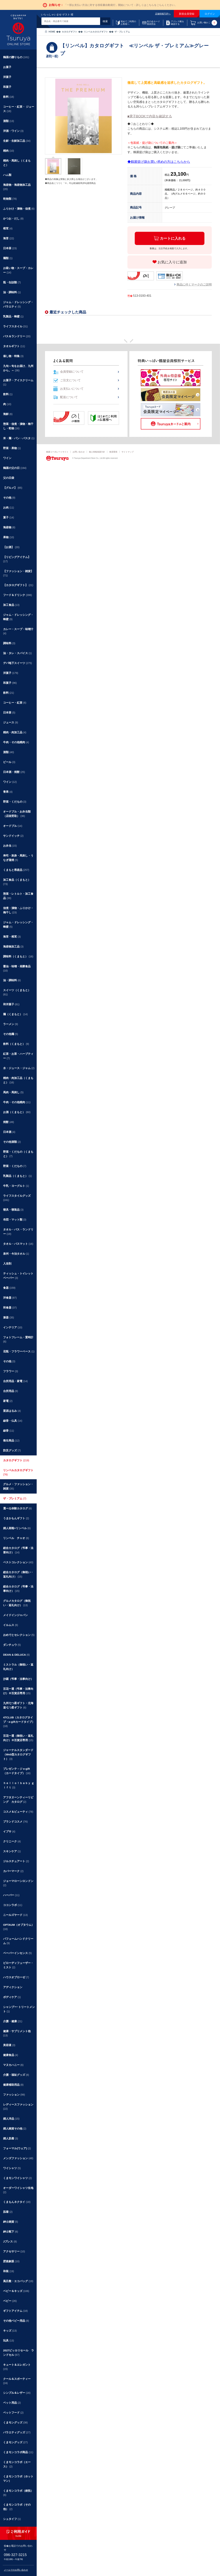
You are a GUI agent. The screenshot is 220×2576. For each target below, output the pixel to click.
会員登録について (72, 371)
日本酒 (9, 1131)
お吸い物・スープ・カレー (18, 270)
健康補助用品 (13, 2084)
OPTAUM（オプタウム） (18, 1927)
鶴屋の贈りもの (16, 57)
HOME (52, 31)
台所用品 (10, 1391)
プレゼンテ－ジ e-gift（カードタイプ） (16, 1771)
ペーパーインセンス (17, 1953)
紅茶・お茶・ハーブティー (18, 1056)
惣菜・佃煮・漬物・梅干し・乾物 (18, 426)
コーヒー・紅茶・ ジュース (18, 109)
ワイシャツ (12, 2168)
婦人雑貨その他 (14, 2128)
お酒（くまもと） (16, 1112)
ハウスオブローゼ (16, 1977)
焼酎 (8, 1122)
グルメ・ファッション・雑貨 (18, 1486)
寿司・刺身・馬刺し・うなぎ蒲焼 (18, 857)
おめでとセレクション (18, 1634)
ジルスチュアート (16, 1861)
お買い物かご (207, 22)
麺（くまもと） (15, 1014)
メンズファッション (18, 2158)
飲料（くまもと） (16, 1043)
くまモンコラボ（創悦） (18, 2492)
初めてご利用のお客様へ (128, 22)
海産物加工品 (13, 946)
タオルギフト (14, 346)
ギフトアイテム (15, 2310)
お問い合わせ (79, 452)
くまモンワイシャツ (17, 2178)
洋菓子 (7, 76)
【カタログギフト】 (18, 585)
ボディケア (12, 1997)
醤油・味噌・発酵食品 (17, 968)
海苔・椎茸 (12, 936)
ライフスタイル (15, 326)
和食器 (10, 1307)
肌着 (7, 2211)
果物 (8, 537)
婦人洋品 (11, 2118)
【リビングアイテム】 (17, 559)
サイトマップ (128, 452)
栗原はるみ (12, 1410)
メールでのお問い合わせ (16, 2570)
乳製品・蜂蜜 (13, 316)
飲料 (8, 96)
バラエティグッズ (16, 2432)
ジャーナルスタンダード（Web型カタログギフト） (18, 1754)
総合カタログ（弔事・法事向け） (18, 1588)
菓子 (8, 517)
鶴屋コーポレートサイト (57, 452)
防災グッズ (12, 1450)
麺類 (7, 258)
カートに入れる (170, 238)
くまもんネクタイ (16, 2201)
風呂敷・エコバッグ (18, 2281)
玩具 (8, 2340)
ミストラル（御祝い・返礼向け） (18, 1667)
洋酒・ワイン (13, 130)
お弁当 (10, 845)
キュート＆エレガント (17, 2366)
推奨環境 (113, 452)
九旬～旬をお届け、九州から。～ (18, 368)
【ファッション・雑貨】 (18, 573)
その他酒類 (12, 1141)
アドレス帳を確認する (177, 22)
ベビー (10, 2300)
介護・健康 (12, 2021)
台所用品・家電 (15, 1381)
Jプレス (10, 2241)
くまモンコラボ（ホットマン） (18, 2478)
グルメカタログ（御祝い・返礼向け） (17, 1603)
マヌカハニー (13, 2064)
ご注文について (70, 380)
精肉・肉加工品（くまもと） (18, 1080)
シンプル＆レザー (16, 2392)
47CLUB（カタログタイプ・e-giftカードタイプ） (19, 1722)
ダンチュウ (12, 1644)
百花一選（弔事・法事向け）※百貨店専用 (18, 1691)
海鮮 (7, 414)
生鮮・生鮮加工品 (16, 140)
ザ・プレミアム (14, 1498)
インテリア (12, 1327)
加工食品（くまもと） (17, 882)
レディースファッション (18, 2106)
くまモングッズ (15, 2422)
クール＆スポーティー (17, 2381)
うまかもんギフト (16, 1518)
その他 (9, 497)
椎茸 (7, 228)
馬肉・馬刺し (13, 1092)
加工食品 (11, 604)
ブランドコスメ (15, 1821)
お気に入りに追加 (170, 262)
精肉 (8, 150)
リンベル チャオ (16, 1538)
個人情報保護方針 (97, 452)
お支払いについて (72, 388)
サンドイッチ (13, 835)
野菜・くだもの (14, 801)
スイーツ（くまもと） (17, 992)
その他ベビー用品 (16, 2320)
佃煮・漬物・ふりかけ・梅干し (18, 910)
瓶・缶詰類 (12, 282)
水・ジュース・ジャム (18, 1068)
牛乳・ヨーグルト (16, 1185)
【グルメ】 (12, 487)
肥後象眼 (11, 2261)
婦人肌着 (10, 2138)
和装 (8, 2271)
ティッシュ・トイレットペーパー (18, 1275)
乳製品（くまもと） (17, 1175)
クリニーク (12, 1841)
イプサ (9, 1831)
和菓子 (7, 86)
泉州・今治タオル (16, 1253)
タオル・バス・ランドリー (18, 1231)
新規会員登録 (186, 13)
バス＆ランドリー (16, 336)
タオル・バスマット (18, 1243)
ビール (9, 762)
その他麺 (10, 1033)
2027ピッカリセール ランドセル (18, 2352)
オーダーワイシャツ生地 (18, 2190)
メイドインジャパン (15, 1615)
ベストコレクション (18, 1562)
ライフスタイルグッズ (17, 1197)
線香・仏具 (12, 1420)
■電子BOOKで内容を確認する (149, 116)
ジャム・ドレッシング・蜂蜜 (18, 617)
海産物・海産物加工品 (17, 187)
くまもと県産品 (16, 869)
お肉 (8, 507)
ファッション (14, 2094)
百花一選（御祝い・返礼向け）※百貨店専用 (18, 1738)
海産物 (9, 527)
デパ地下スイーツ (17, 663)
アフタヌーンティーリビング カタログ (18, 1799)
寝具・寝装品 (13, 1209)
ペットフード (13, 2412)
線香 (8, 1430)
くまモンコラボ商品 (18, 2452)
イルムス (10, 1625)
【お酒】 (11, 547)
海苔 (8, 238)
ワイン (7, 458)
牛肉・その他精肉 (16, 742)
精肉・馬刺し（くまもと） (17, 163)
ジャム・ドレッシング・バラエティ (18, 304)
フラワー (10, 1371)
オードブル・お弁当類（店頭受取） (17, 813)
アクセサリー (14, 2251)
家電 (7, 1400)
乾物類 (10, 198)
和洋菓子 (11, 1004)
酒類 (8, 120)
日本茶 (10, 248)
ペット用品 (12, 2402)
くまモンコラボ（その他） (17, 2507)
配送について (69, 397)
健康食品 (10, 2055)
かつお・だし (13, 218)
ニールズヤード (15, 1914)
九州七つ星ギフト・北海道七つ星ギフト (18, 1705)
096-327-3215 (15, 2555)
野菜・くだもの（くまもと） (18, 1154)
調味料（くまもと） (18, 956)
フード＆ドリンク (17, 595)
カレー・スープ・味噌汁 (18, 631)
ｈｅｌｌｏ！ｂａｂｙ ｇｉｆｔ (18, 1785)
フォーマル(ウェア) (17, 2148)
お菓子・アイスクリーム (18, 382)
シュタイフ (12, 2518)
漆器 (8, 1317)
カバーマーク (13, 1871)
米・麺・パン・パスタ (18, 438)
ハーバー (11, 1895)
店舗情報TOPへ (162, 13)
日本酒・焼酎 (14, 771)
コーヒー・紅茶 (14, 702)
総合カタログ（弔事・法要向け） (18, 1550)
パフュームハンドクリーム (18, 1941)
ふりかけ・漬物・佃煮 (18, 208)
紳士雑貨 (10, 2221)
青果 (7, 791)
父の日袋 (8, 477)
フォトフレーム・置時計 (18, 1339)
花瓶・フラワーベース (18, 1351)
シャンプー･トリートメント (19, 2009)
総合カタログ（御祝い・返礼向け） (18, 1574)
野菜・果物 (12, 448)
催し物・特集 (13, 356)
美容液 (9, 2045)
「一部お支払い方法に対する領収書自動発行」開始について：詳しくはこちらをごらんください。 (120, 4)
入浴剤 (7, 1263)
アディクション (12, 1987)
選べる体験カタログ (17, 1508)
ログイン (210, 13)
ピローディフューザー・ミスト (18, 1965)
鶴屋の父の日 (14, 467)
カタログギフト (69, 31)
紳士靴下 (10, 2231)
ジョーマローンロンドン (18, 1883)
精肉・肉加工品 (14, 732)
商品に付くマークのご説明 (194, 284)
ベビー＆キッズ (16, 2291)
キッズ (10, 2330)
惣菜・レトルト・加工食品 (18, 896)
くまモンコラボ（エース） (17, 2464)
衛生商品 (11, 1440)
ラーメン (10, 1024)
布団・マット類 (14, 1219)
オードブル (12, 825)
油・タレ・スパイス (17, 653)
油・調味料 (12, 292)
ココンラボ (12, 1905)
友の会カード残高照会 (153, 22)
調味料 (9, 643)
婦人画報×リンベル (17, 1528)
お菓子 (7, 67)
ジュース (10, 722)
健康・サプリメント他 (17, 2033)
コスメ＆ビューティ (18, 1811)
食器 (9, 1287)
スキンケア (12, 1851)
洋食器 (10, 1297)
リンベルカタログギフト (96, 31)
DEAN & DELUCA (16, 1654)
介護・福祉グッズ (16, 2074)
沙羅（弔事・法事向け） (18, 1678)
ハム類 (7, 174)
